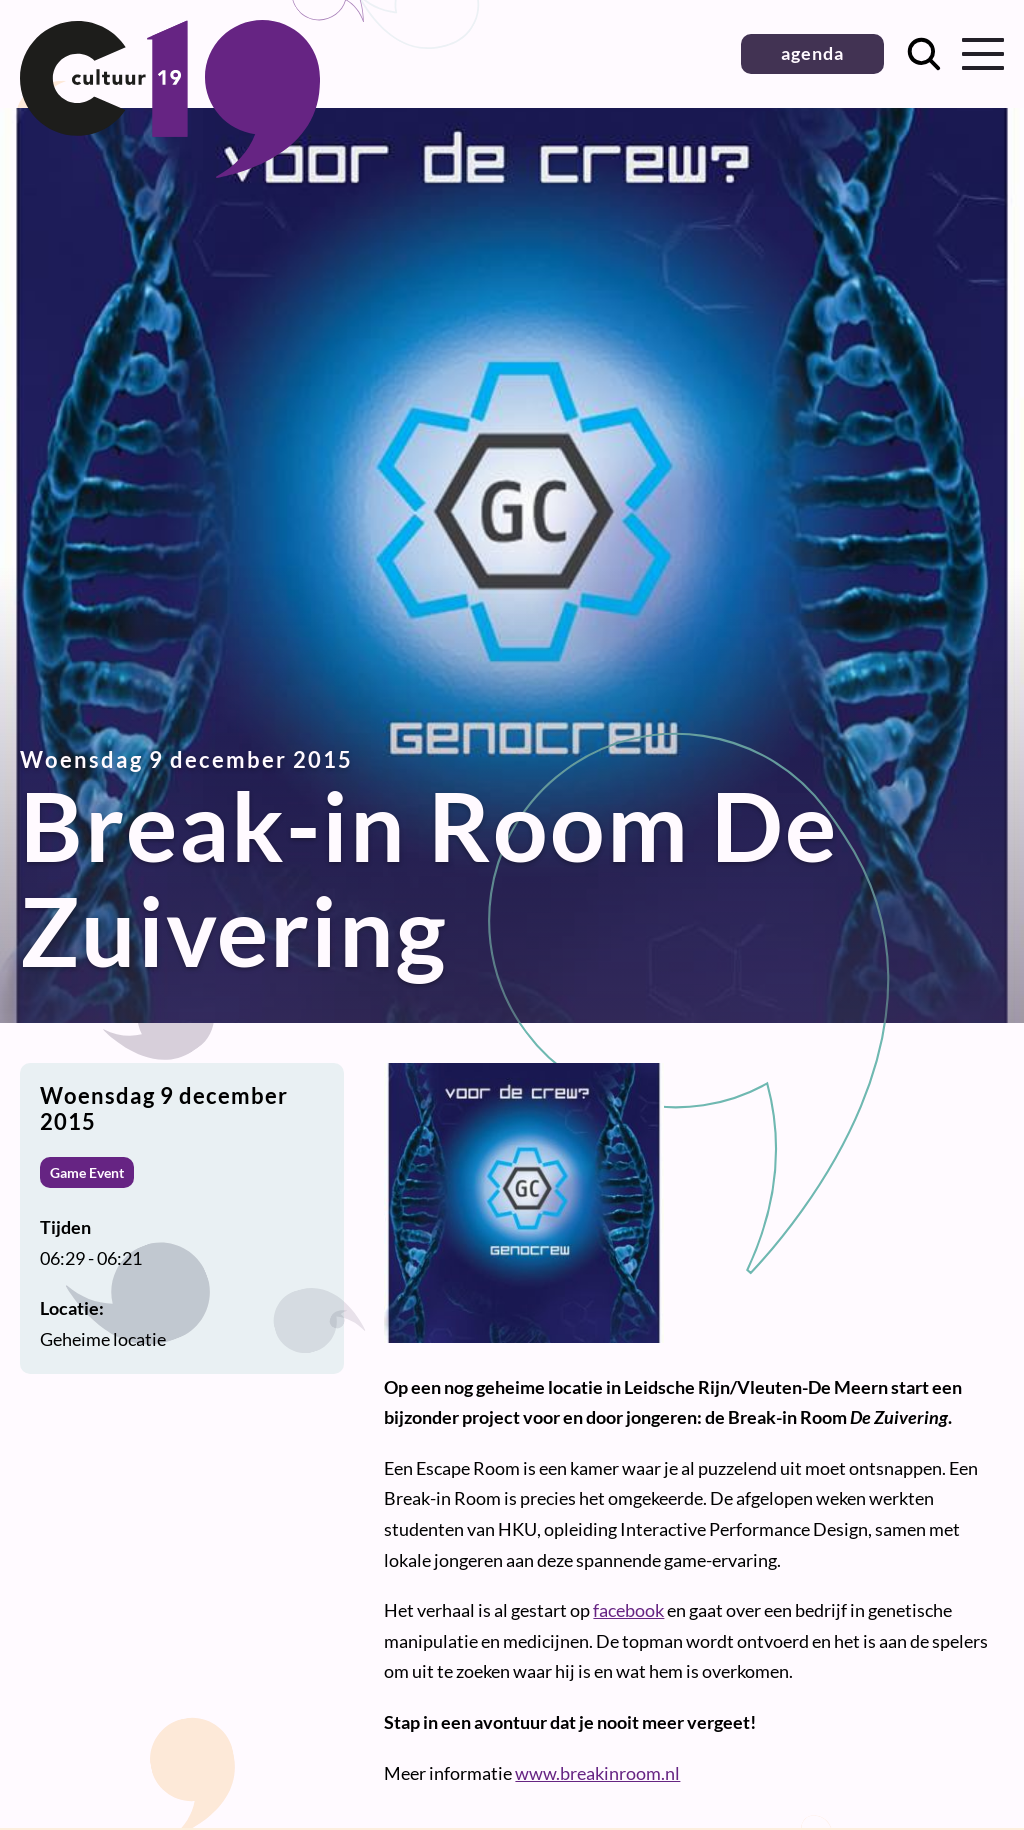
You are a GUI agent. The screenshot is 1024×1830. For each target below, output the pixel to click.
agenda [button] (812, 53)
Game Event (87, 1172)
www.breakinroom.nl (597, 1773)
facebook (628, 1610)
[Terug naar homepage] (170, 171)
